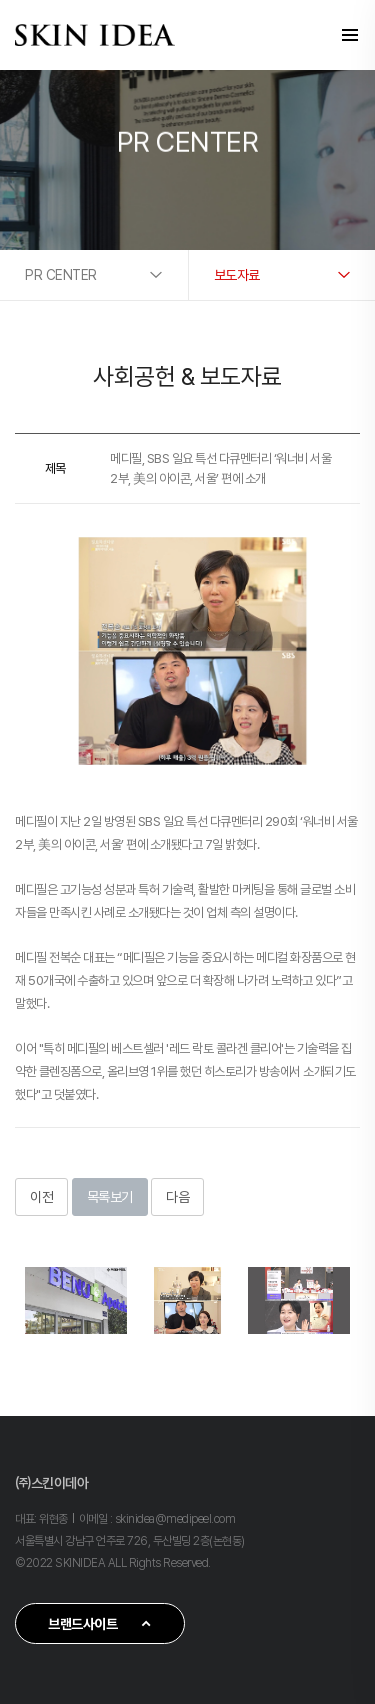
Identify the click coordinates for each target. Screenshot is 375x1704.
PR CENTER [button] (61, 275)
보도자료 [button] (237, 275)
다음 (177, 1197)
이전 (41, 1197)
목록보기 (110, 1197)
